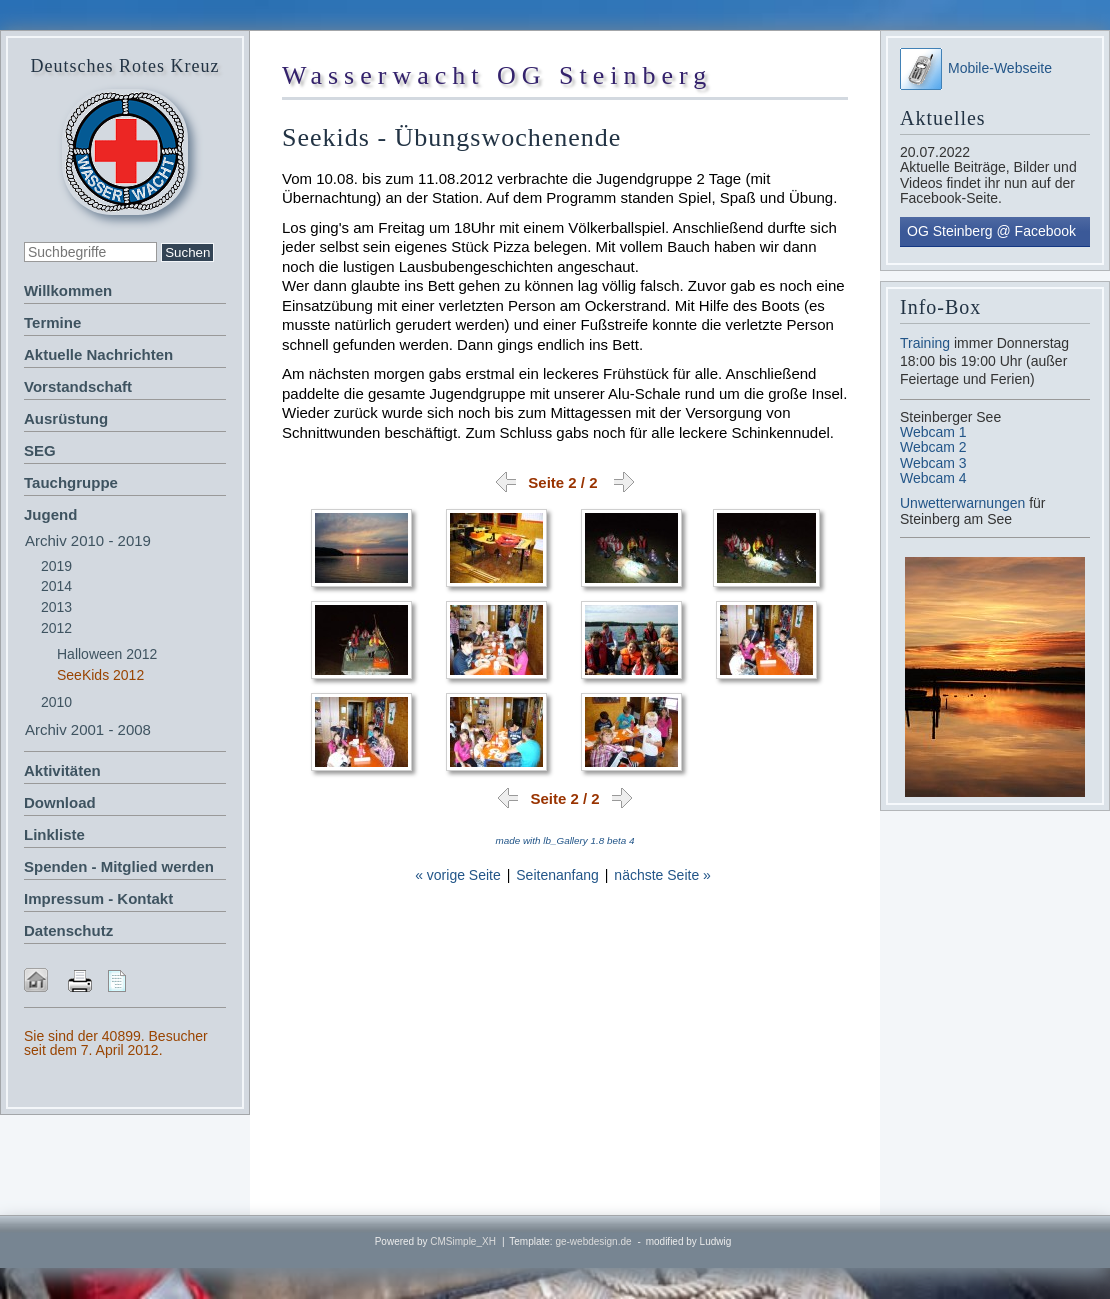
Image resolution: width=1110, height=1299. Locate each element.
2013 (56, 607)
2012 (56, 628)
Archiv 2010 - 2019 (88, 540)
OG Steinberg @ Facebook (991, 231)
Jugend (50, 514)
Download (60, 802)
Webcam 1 (933, 432)
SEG (40, 450)
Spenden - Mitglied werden (119, 866)
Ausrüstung (66, 418)
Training (925, 343)
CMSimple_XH (463, 1241)
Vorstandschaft (78, 386)
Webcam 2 (933, 447)
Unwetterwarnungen (964, 503)
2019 (56, 566)
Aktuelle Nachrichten (98, 354)
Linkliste (54, 834)
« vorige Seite (458, 875)
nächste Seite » (662, 875)
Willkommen (68, 290)
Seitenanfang (557, 875)
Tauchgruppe (71, 482)
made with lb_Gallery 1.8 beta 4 (565, 840)
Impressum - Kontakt (98, 898)
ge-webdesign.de (593, 1241)
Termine (52, 322)
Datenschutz (68, 930)
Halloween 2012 (107, 654)
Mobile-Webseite (976, 68)
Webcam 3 (933, 463)
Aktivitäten (62, 770)
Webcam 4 (933, 478)
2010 (56, 702)
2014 (56, 586)
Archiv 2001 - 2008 (88, 729)
